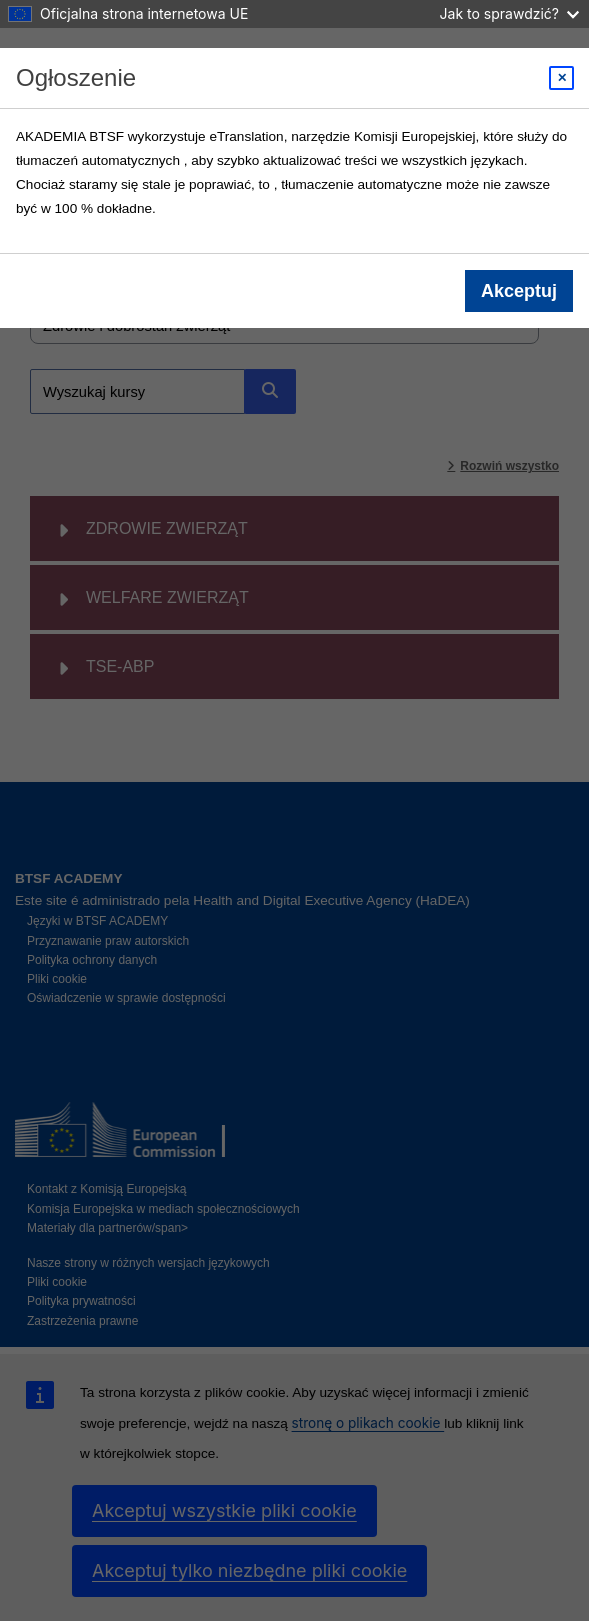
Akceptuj (519, 291)
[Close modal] (561, 78)
